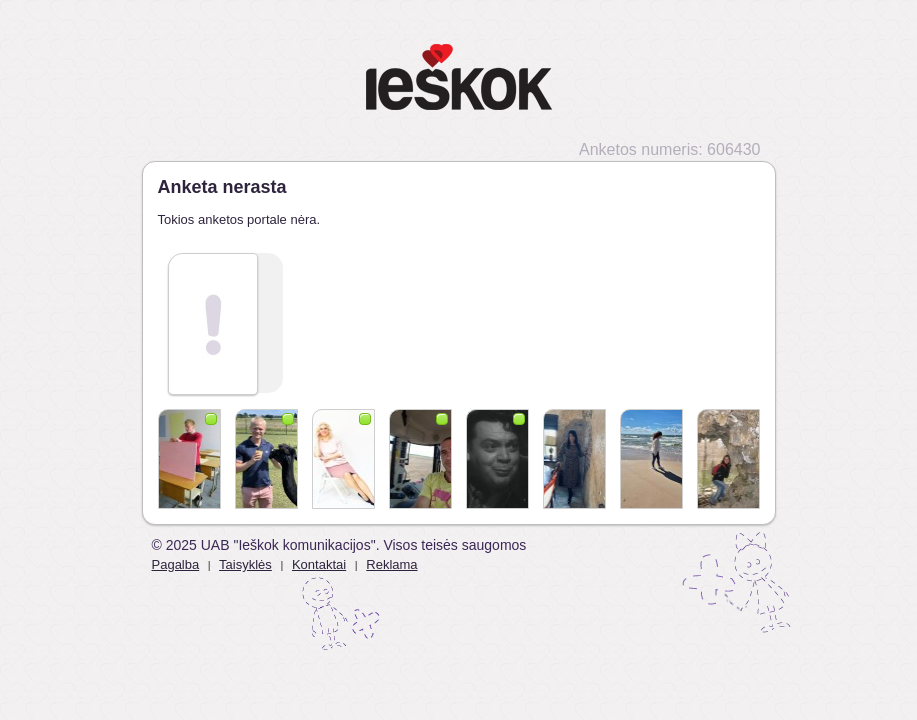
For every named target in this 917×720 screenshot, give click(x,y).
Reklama (391, 564)
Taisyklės (245, 564)
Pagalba (176, 564)
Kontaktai (319, 564)
